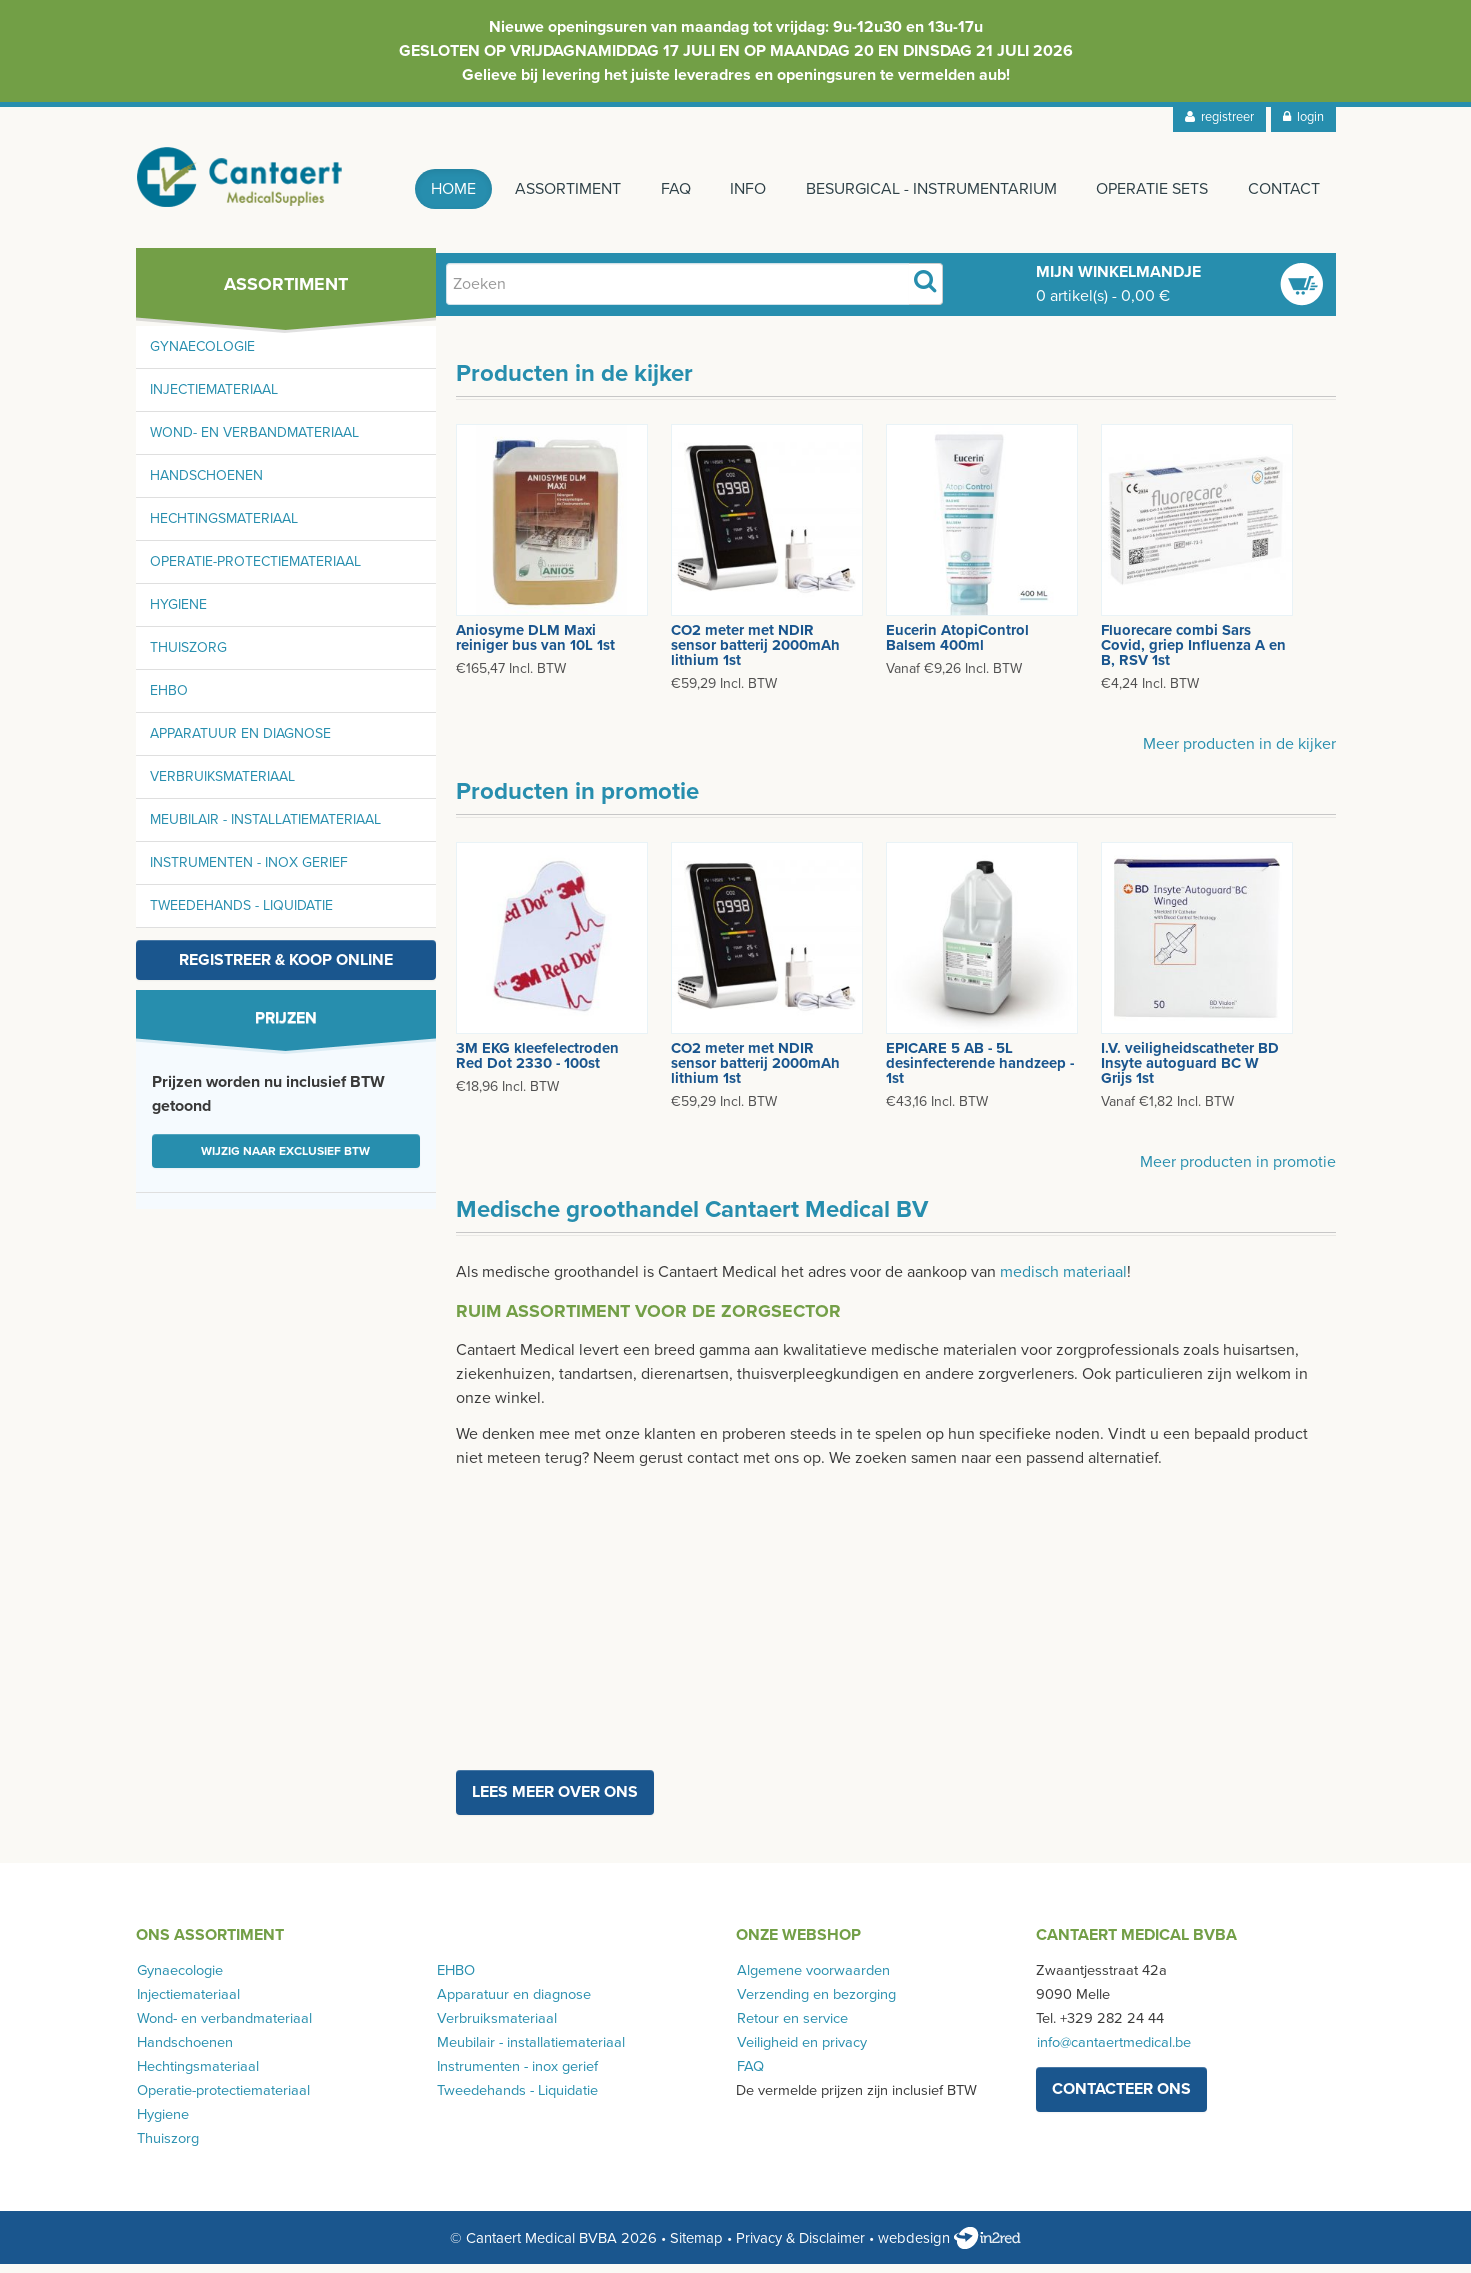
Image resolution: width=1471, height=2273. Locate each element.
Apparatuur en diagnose (240, 742)
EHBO (169, 699)
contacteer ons (1121, 2098)
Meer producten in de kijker (1239, 753)
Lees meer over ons (555, 1801)
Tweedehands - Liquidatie (241, 914)
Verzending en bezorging (815, 2003)
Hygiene (178, 613)
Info (741, 189)
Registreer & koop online (286, 969)
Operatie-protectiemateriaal (255, 570)
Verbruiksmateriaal (222, 785)
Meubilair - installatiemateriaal (265, 828)
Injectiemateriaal (214, 398)
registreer (1219, 117)
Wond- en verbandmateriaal (254, 441)
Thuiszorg (188, 656)
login (1303, 117)
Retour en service (791, 2027)
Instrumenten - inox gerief (249, 871)
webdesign (949, 2247)
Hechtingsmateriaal (224, 527)
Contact (1284, 189)
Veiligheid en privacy (801, 2051)
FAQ (666, 189)
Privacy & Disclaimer (800, 2247)
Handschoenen (206, 484)
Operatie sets (1150, 189)
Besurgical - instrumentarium (926, 189)
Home (438, 189)
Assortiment (556, 189)
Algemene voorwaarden (812, 1979)
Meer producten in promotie (1238, 1171)
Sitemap (696, 2247)
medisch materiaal (1063, 1281)
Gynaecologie (202, 355)
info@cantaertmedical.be (1113, 2051)
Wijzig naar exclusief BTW (285, 1160)
